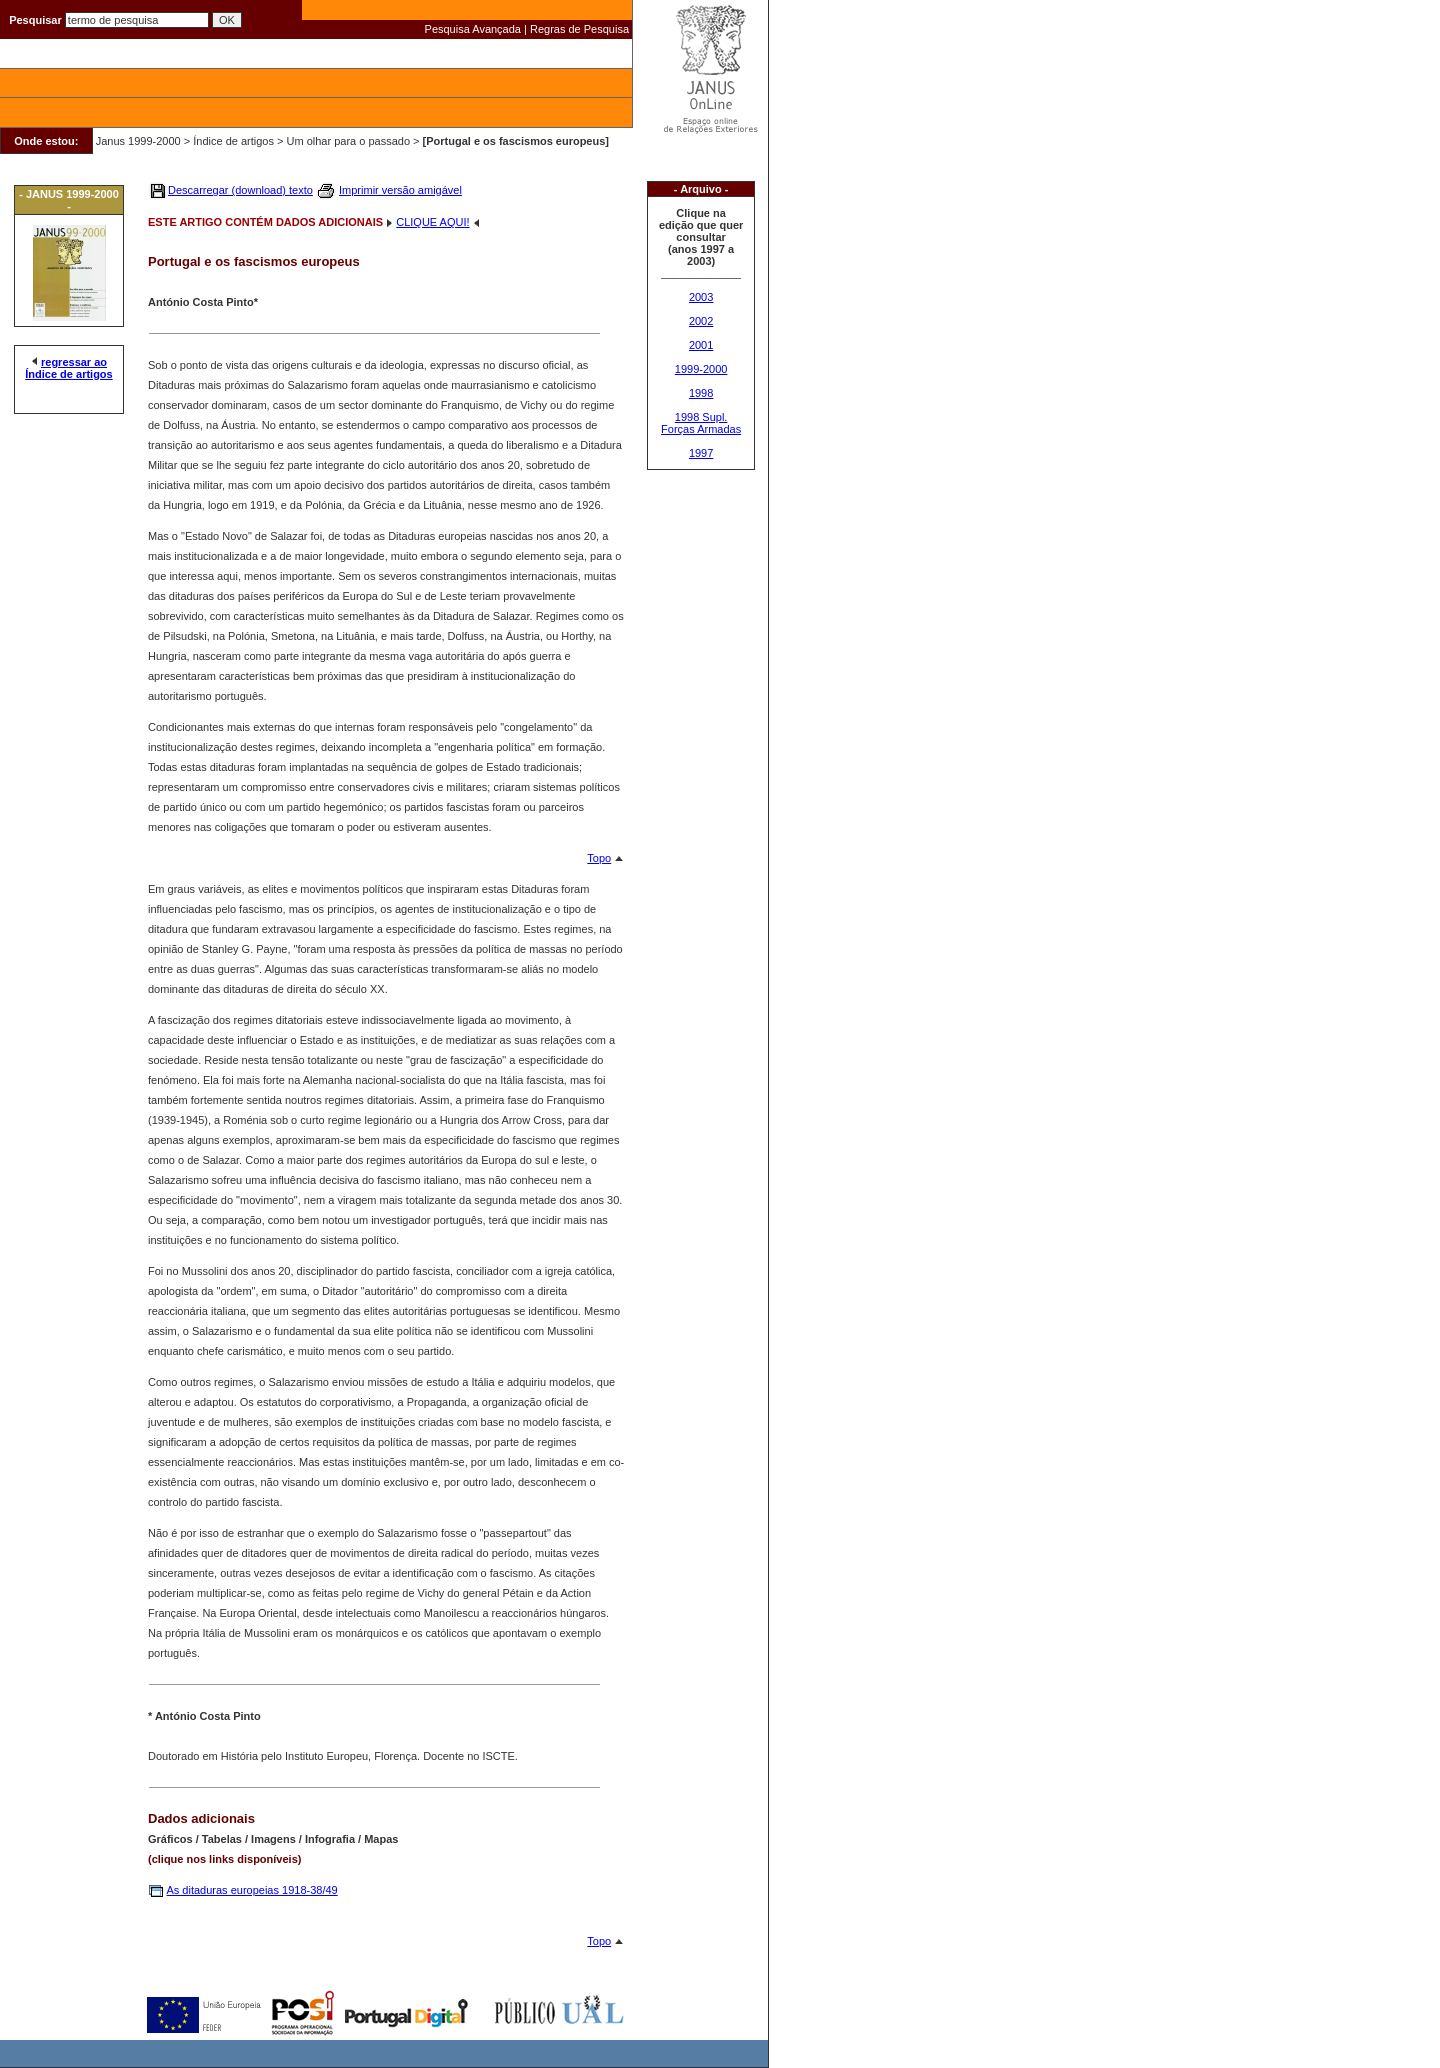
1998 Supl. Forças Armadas (701, 423)
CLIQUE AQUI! (432, 222)
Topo (599, 858)
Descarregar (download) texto (240, 190)
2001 (701, 345)
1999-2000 (701, 369)
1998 (701, 393)
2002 (701, 321)
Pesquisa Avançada (473, 29)
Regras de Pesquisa (579, 29)
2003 (701, 297)
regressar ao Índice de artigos (68, 368)
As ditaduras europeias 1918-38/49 (251, 1890)
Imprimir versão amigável (400, 190)
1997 (701, 453)
